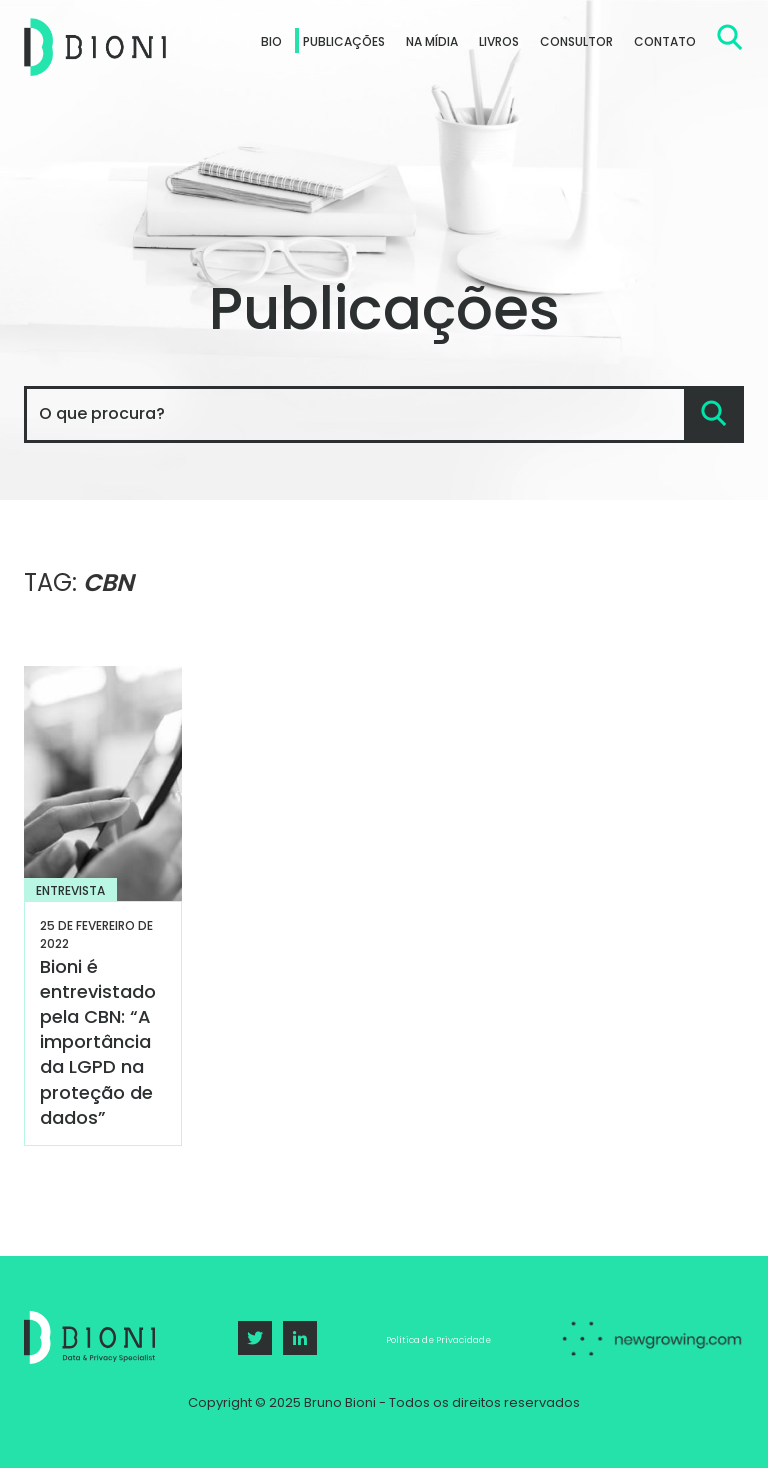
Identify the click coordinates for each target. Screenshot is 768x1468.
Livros (499, 41)
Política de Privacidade (438, 1340)
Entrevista (70, 890)
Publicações (344, 41)
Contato (665, 41)
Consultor (576, 41)
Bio (271, 41)
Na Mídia (432, 41)
